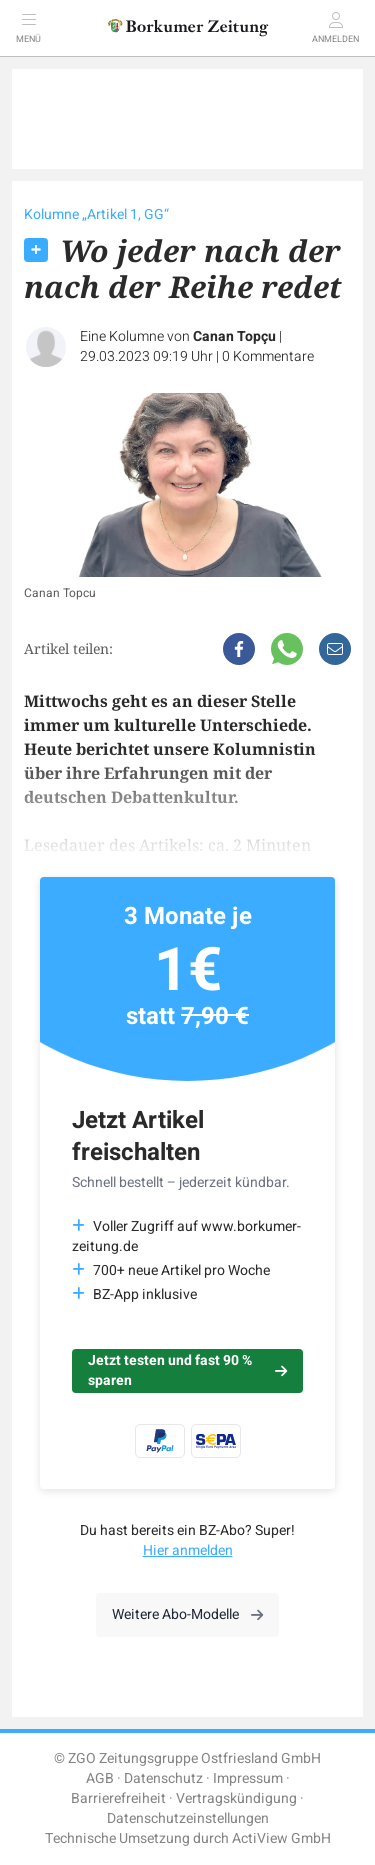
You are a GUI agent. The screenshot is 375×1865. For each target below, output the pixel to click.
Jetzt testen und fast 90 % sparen (187, 1370)
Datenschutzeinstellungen (188, 1818)
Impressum (248, 1778)
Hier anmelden (188, 1550)
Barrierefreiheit (118, 1798)
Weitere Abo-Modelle (187, 1614)
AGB (100, 1778)
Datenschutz (163, 1778)
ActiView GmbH (281, 1838)
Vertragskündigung (236, 1798)
